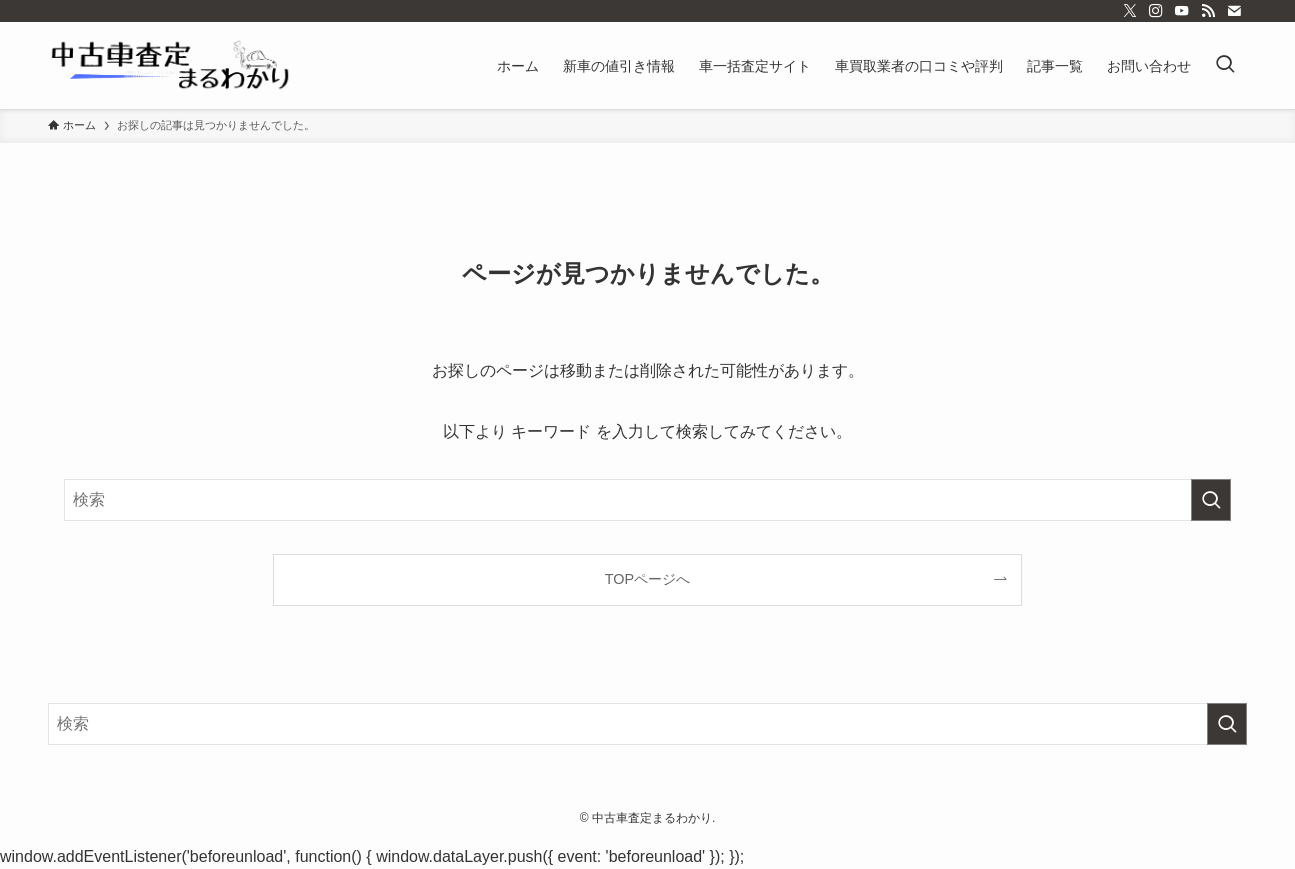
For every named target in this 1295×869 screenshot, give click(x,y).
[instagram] (1156, 11)
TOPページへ (647, 579)
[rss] (1208, 11)
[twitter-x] (1130, 11)
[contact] (1234, 11)
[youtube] (1182, 11)
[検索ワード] (647, 500)
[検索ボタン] (1225, 65)
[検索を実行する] (1211, 500)
